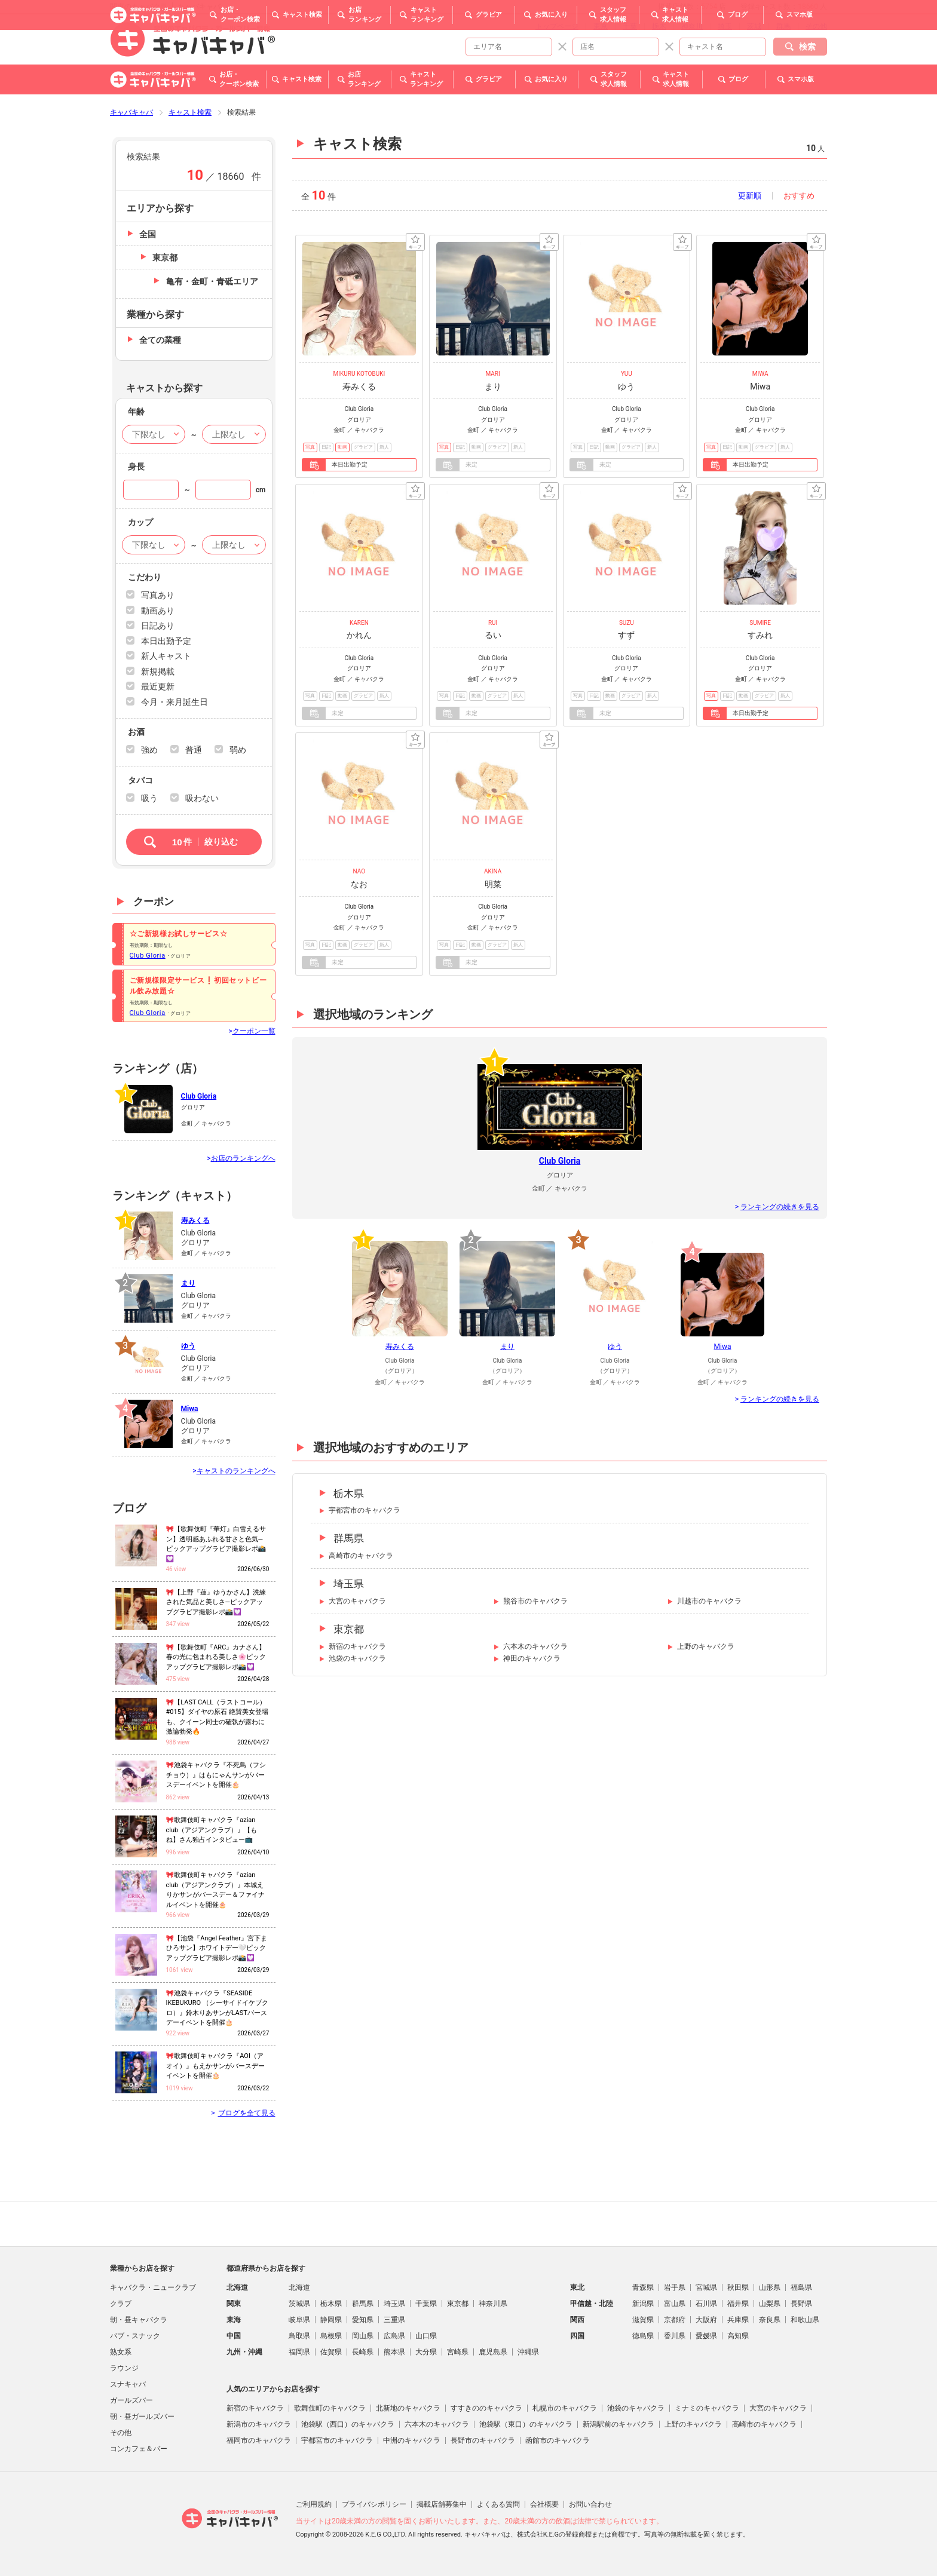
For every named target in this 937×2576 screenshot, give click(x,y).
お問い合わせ (590, 2504)
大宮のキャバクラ (357, 1601)
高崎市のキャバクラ (361, 1555)
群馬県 (348, 1538)
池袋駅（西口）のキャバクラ (347, 2424)
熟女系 (120, 2352)
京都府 (674, 2320)
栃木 (659, 26)
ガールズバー (131, 2400)
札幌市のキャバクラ (564, 2408)
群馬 (783, 26)
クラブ (120, 2303)
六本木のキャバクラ (535, 1646)
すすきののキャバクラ (486, 2408)
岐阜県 (299, 2320)
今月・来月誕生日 (174, 702)
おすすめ (798, 195)
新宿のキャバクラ (357, 1646)
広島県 (394, 2336)
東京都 (348, 1629)
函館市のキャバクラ (557, 2440)
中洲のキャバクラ (411, 2440)
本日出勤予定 (166, 641)
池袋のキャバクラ (357, 1658)
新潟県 (643, 2303)
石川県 (706, 2303)
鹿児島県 (493, 2352)
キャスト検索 (190, 112)
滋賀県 (643, 2320)
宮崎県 (457, 2352)
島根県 (331, 2336)
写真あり (157, 595)
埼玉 (725, 26)
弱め (237, 750)
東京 (600, 26)
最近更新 (157, 686)
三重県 (394, 2320)
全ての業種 (160, 340)
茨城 (754, 26)
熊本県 (394, 2352)
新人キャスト (166, 656)
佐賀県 (331, 2352)
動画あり (157, 610)
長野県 (801, 2303)
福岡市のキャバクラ (258, 2440)
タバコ (140, 780)
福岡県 (299, 2352)
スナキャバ (128, 2384)
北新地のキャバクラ (408, 2408)
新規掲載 (157, 671)
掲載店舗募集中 (442, 2504)
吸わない (202, 798)
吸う (149, 798)
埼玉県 (348, 1584)
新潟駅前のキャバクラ (618, 2424)
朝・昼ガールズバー (142, 2416)
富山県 (674, 2303)
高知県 (738, 2336)
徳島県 (643, 2336)
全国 (147, 234)
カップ (140, 522)
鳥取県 (299, 2336)
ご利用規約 (314, 2504)
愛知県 (362, 2320)
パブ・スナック (135, 2336)
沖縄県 (528, 2352)
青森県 (643, 2287)
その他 (816, 26)
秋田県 (738, 2287)
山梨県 (769, 2303)
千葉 (630, 26)
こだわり (144, 577)
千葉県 (426, 2303)
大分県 (426, 2352)
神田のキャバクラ (532, 1658)
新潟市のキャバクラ (258, 2424)
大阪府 (706, 2320)
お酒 (136, 732)
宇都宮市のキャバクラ (364, 1510)
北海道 (299, 2287)
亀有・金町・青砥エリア (212, 281)
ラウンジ (124, 2368)
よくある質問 (498, 2504)
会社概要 (544, 2504)
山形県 (769, 2287)
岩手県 (674, 2287)
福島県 (801, 2287)
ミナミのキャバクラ (707, 2408)
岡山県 (362, 2336)
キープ (415, 242)
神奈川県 (493, 2303)
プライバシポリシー (374, 2504)
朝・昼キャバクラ (138, 2320)
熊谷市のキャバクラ (535, 1601)
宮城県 (706, 2287)
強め (149, 750)
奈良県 (769, 2320)
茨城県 (299, 2303)
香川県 (674, 2336)
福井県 (738, 2303)
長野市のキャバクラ (483, 2440)
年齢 (136, 411)
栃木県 (348, 1493)
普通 (193, 750)
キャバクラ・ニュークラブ (153, 2287)
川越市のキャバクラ (709, 1601)
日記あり (157, 625)
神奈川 (692, 26)
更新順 (749, 195)
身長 (136, 466)
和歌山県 (805, 2320)
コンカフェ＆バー (138, 2449)
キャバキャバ (131, 112)
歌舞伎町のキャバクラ (330, 2408)
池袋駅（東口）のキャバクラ (525, 2424)
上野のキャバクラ (705, 1646)
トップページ (556, 26)
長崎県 (362, 2352)
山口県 (426, 2336)
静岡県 (331, 2320)
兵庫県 (738, 2320)
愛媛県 (706, 2336)
